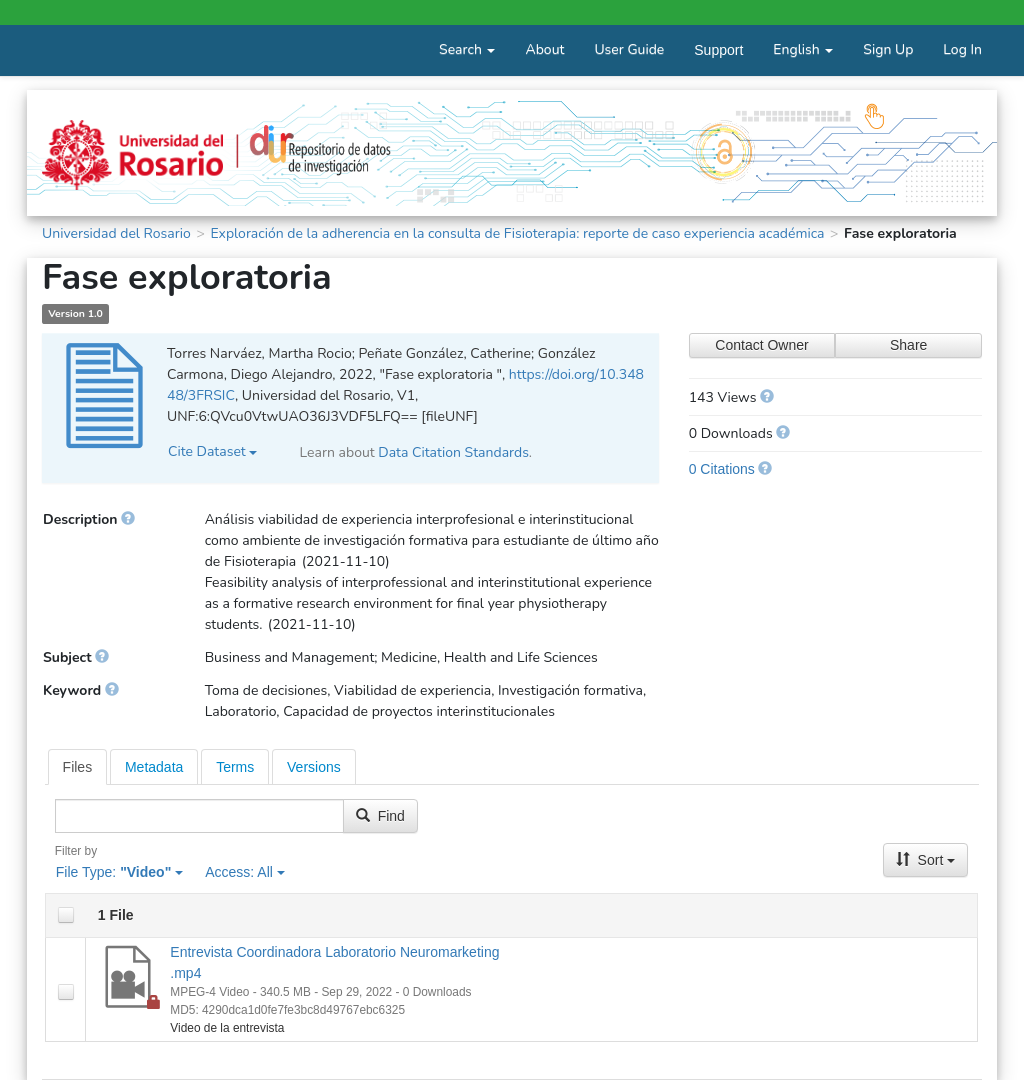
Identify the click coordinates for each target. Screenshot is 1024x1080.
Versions (314, 767)
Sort (926, 860)
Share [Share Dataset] (908, 345)
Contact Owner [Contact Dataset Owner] (761, 345)
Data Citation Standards (453, 452)
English (803, 49)
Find (380, 816)
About (544, 49)
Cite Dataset (212, 451)
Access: (245, 872)
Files (78, 767)
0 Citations (722, 469)
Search (467, 49)
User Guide (629, 49)
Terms (235, 767)
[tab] (78, 767)
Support (718, 50)
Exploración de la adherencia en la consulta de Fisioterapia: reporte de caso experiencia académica (517, 233)
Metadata (154, 767)
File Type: (119, 872)
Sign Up (888, 49)
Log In (962, 49)
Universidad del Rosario (116, 233)
